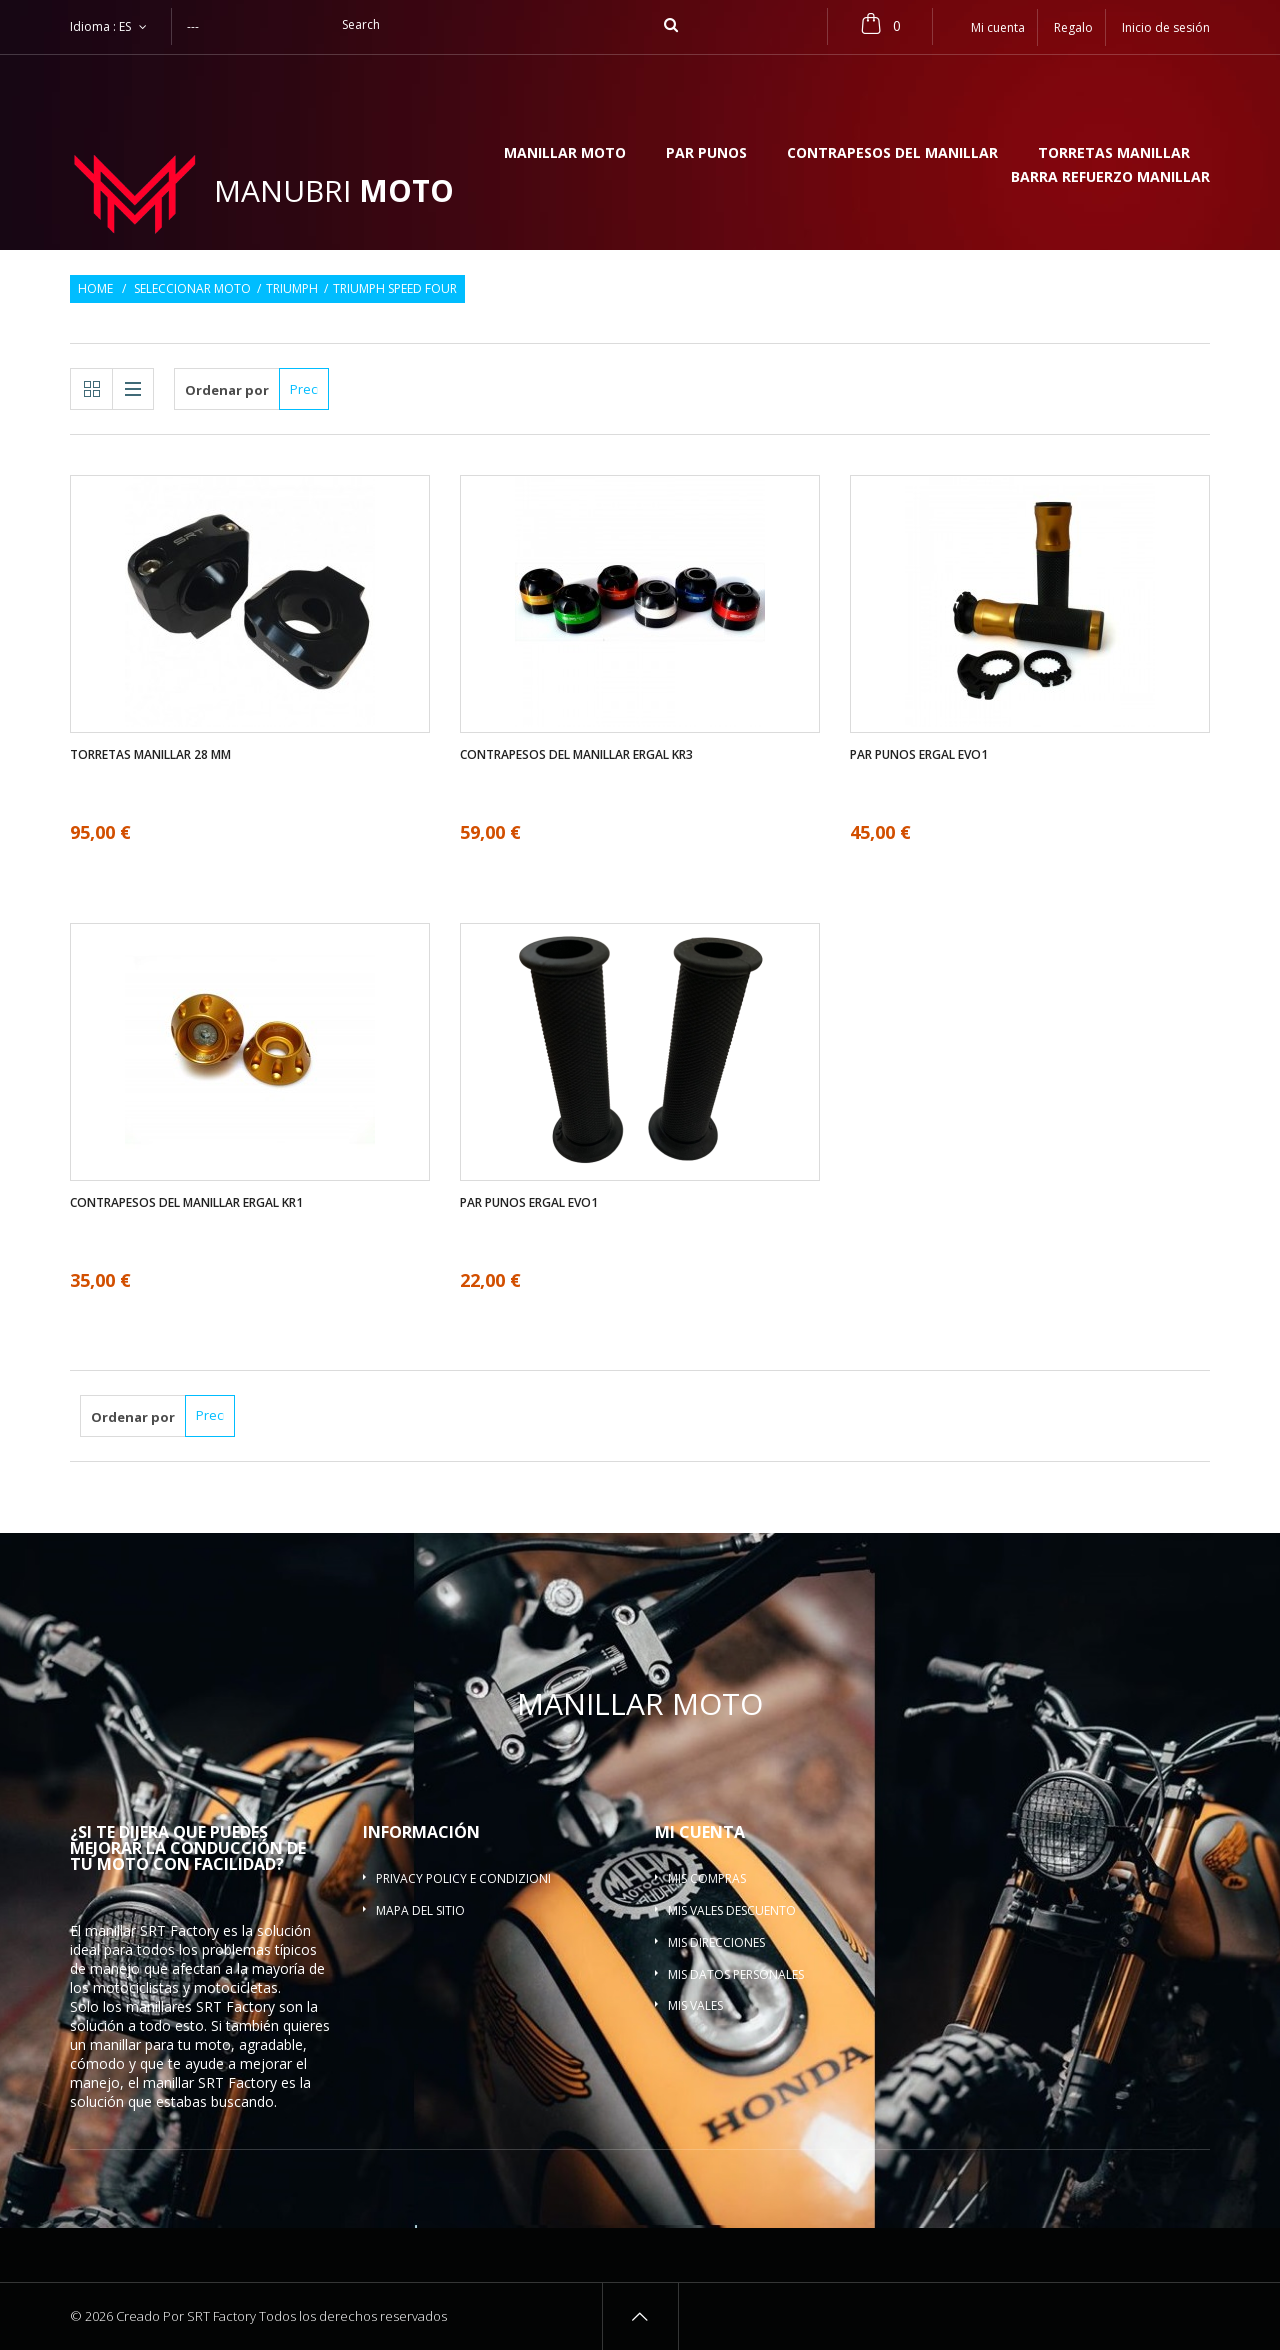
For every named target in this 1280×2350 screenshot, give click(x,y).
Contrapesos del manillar (892, 154)
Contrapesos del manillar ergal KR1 (186, 1203)
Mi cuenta (700, 1832)
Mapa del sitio (420, 1910)
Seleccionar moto (192, 289)
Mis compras (707, 1878)
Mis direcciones (716, 1942)
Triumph (292, 289)
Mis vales (695, 2005)
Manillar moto (565, 154)
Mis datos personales (736, 1974)
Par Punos (706, 154)
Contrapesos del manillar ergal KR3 (576, 755)
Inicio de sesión (1166, 27)
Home (95, 289)
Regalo (1073, 27)
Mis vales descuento (732, 1910)
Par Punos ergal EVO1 (919, 755)
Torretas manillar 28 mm (150, 755)
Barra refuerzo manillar (1110, 178)
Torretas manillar (1114, 154)
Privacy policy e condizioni (463, 1878)
